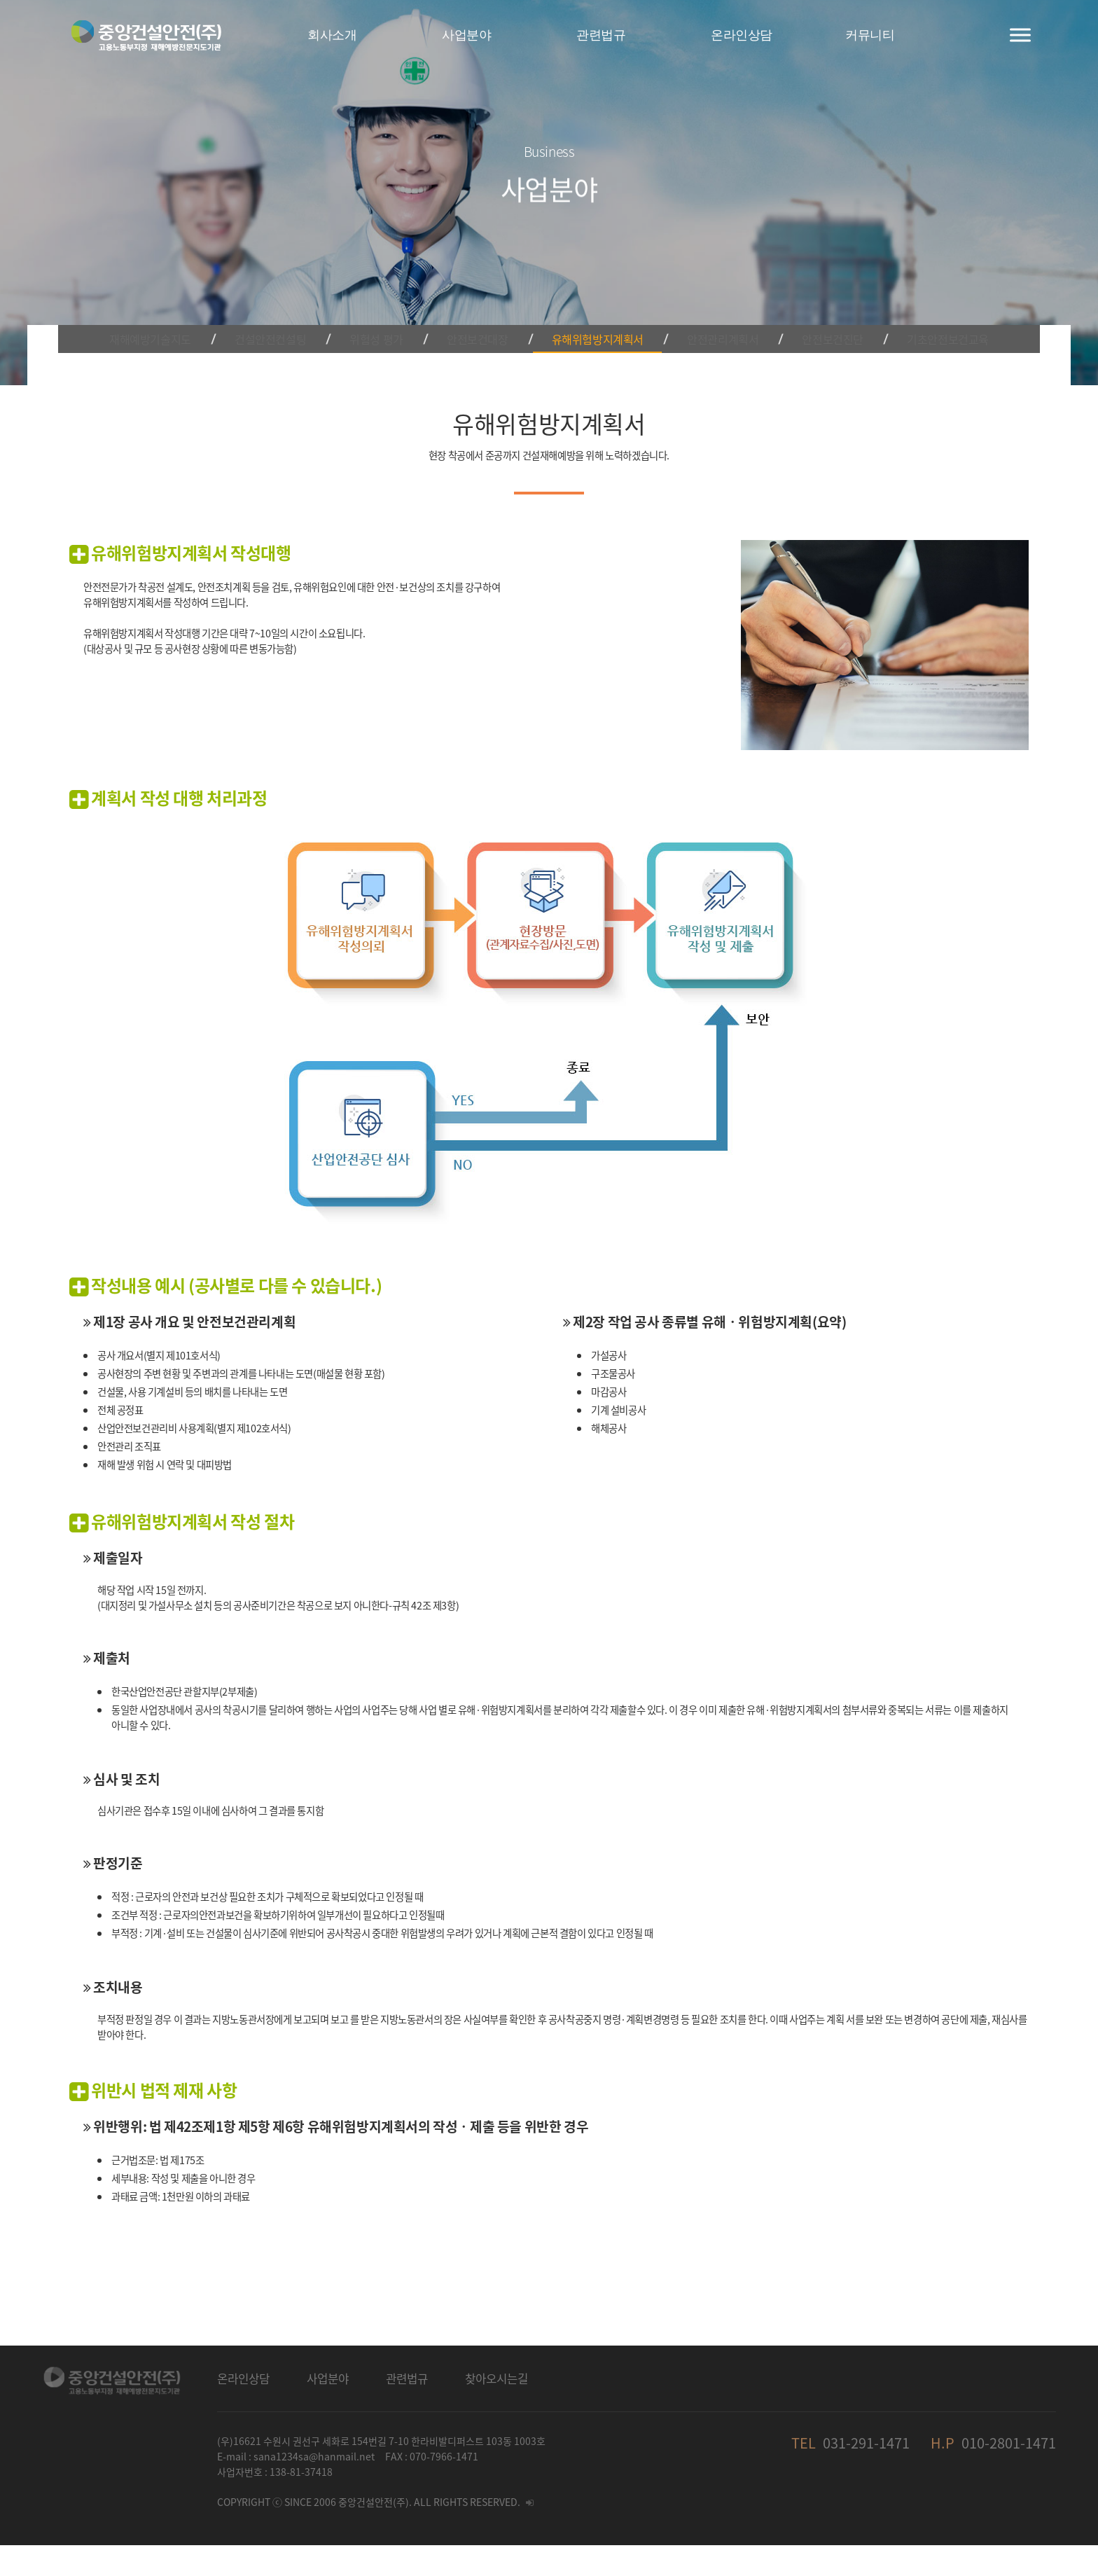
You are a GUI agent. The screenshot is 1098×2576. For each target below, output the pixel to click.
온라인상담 (243, 2409)
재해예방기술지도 (178, 318)
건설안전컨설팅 (292, 318)
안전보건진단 (812, 318)
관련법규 (407, 2409)
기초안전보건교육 (919, 318)
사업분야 (328, 2409)
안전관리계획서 (711, 318)
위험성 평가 (388, 318)
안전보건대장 (478, 318)
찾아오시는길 (496, 2409)
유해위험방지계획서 (591, 318)
